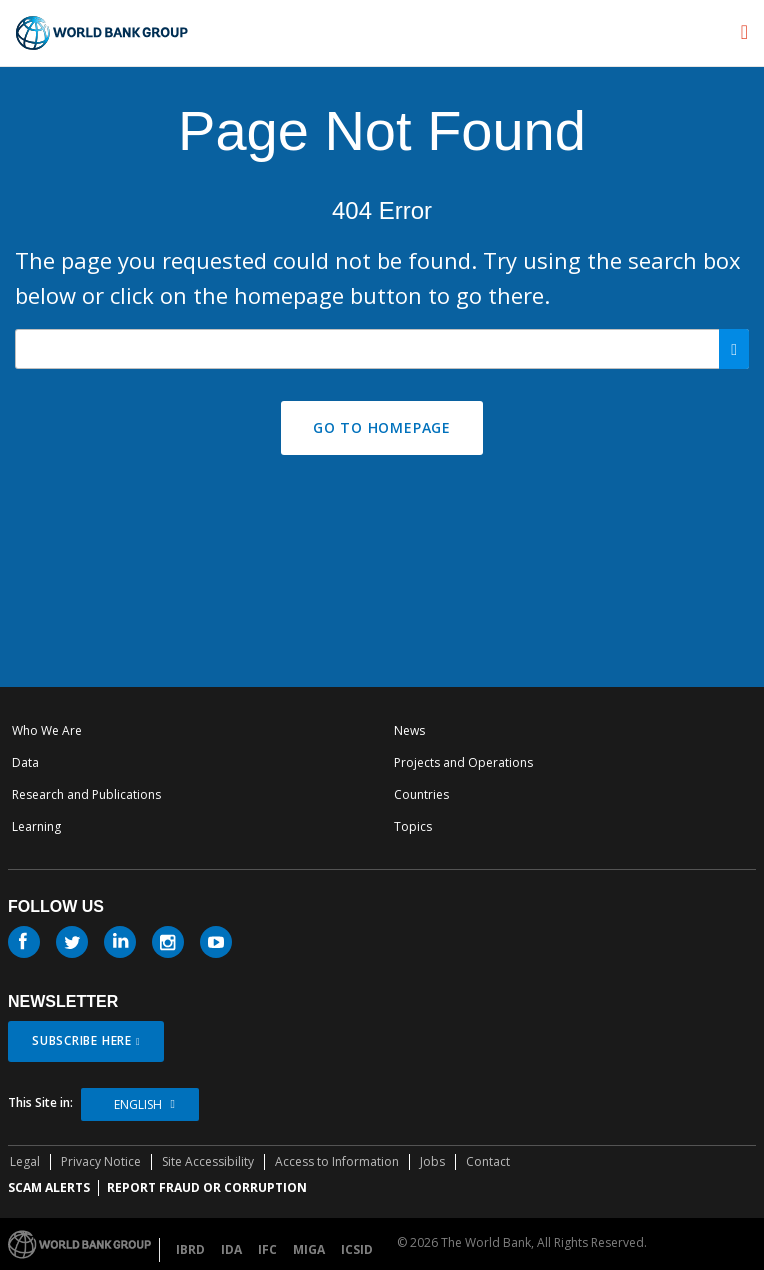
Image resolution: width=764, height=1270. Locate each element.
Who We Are (47, 730)
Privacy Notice (101, 1161)
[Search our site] (382, 349)
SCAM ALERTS (49, 1187)
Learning (36, 826)
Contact (488, 1161)
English (138, 1104)
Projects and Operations (463, 762)
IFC (267, 1249)
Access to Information (337, 1161)
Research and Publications (86, 794)
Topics (413, 826)
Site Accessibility (208, 1161)
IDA (231, 1249)
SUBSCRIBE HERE (82, 1040)
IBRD (190, 1249)
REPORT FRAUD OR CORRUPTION (207, 1187)
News (409, 730)
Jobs (432, 1161)
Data (25, 762)
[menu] (744, 32)
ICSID (357, 1249)
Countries (421, 794)
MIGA (309, 1249)
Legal (25, 1161)
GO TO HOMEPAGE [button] (382, 427)
